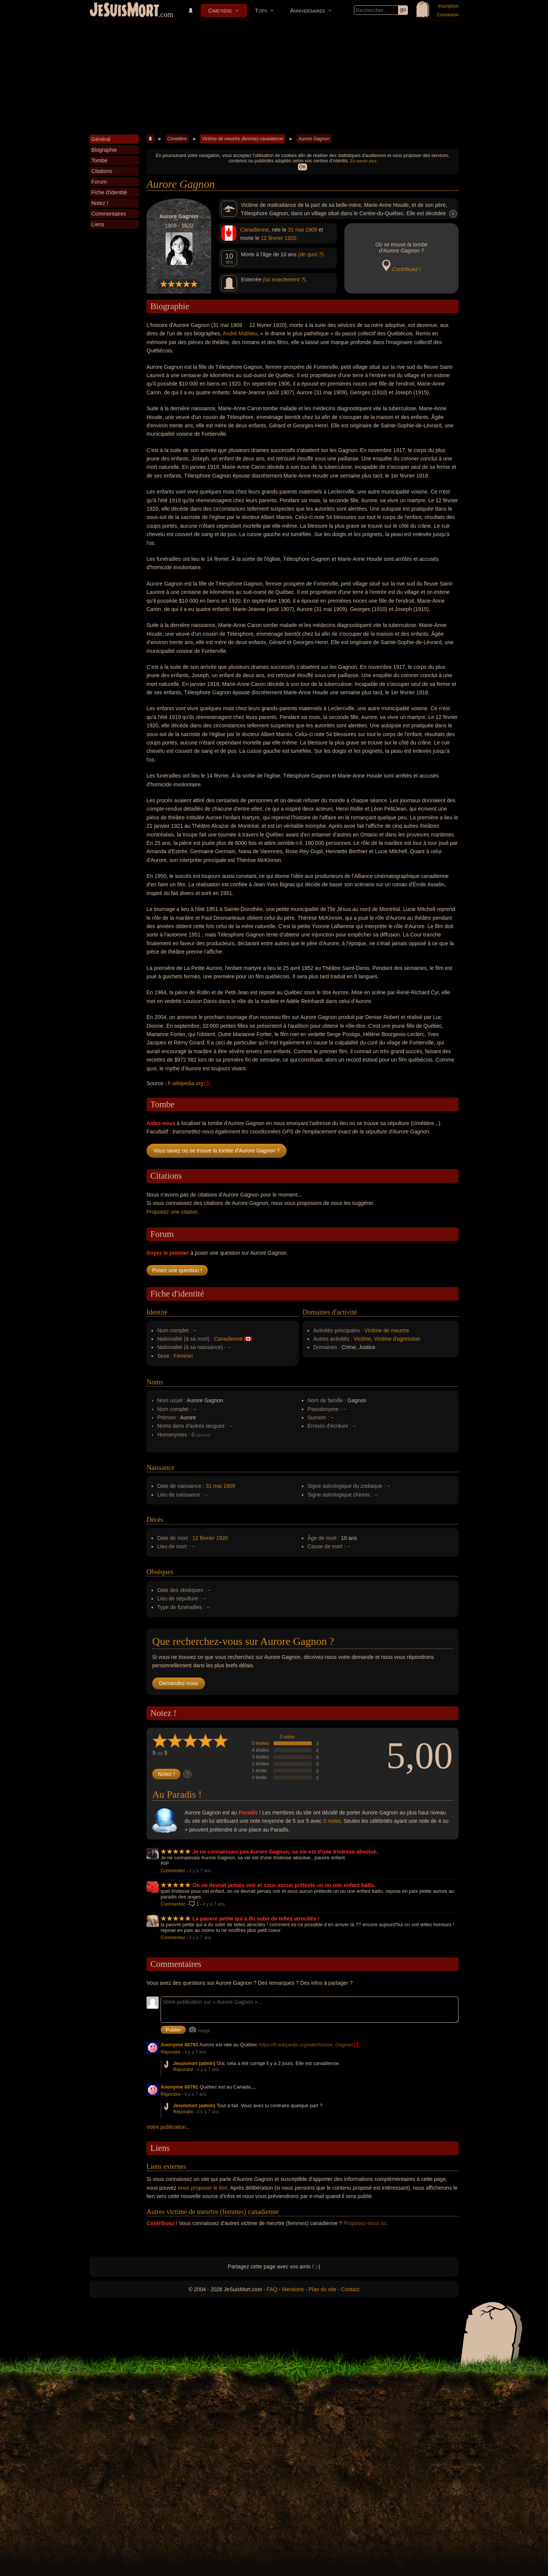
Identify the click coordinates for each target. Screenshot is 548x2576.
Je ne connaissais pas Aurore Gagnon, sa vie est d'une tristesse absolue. (285, 1852)
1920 (290, 238)
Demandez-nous (178, 1683)
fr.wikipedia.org (185, 1083)
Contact (350, 2289)
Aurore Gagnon (314, 138)
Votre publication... (168, 2127)
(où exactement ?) (284, 279)
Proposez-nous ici (365, 2223)
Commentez (173, 1870)
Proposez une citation (172, 1212)
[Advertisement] (274, 77)
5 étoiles (260, 1743)
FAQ (272, 2289)
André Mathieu (240, 333)
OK (302, 167)
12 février (272, 238)
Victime (362, 1339)
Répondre (171, 2052)
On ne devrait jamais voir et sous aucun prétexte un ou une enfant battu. (284, 1885)
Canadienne (254, 230)
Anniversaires (307, 10)
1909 (311, 230)
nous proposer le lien (203, 2188)
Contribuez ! (406, 269)
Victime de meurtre (387, 1330)
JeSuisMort (124, 11)
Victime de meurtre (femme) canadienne (242, 138)
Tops (261, 10)
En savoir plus (363, 161)
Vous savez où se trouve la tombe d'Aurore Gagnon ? (216, 1151)
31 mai (296, 230)
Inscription (448, 6)
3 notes (287, 1737)
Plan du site (322, 2289)
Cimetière (220, 10)
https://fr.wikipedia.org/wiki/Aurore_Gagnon (306, 2044)
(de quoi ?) (310, 254)
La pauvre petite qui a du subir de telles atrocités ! (256, 1919)
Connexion (448, 14)
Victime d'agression (397, 1339)
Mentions (293, 2289)
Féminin (183, 1356)
